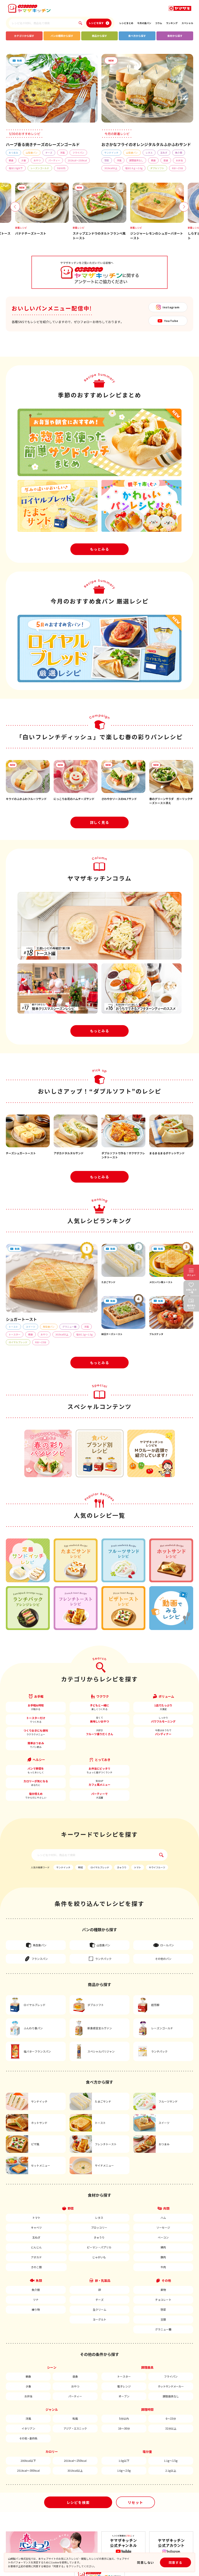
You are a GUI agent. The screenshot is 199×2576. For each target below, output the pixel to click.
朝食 (11, 160)
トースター (14, 1334)
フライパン (78, 152)
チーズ (48, 152)
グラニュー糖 (69, 1326)
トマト (137, 1867)
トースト (13, 1326)
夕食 (23, 160)
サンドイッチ (111, 152)
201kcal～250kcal (77, 160)
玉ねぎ (163, 152)
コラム (158, 23)
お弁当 (179, 160)
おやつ (37, 160)
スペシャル (187, 23)
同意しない (145, 2562)
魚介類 (178, 152)
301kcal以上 (110, 168)
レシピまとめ (126, 23)
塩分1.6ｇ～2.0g (133, 168)
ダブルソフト (157, 168)
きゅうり (121, 1867)
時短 (80, 1867)
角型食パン (49, 1326)
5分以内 (61, 168)
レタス (149, 152)
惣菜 (106, 160)
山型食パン (32, 152)
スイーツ (30, 1326)
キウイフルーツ (157, 1867)
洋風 (62, 152)
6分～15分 (177, 168)
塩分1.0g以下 (16, 168)
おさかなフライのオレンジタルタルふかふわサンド (146, 144)
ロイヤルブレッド (18, 1342)
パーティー (54, 160)
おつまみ (13, 152)
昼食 (165, 160)
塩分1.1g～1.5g (84, 1334)
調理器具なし (136, 160)
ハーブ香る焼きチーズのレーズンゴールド (43, 144)
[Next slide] (184, 207)
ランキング (172, 23)
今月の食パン (144, 23)
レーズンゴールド (40, 168)
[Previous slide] (15, 207)
